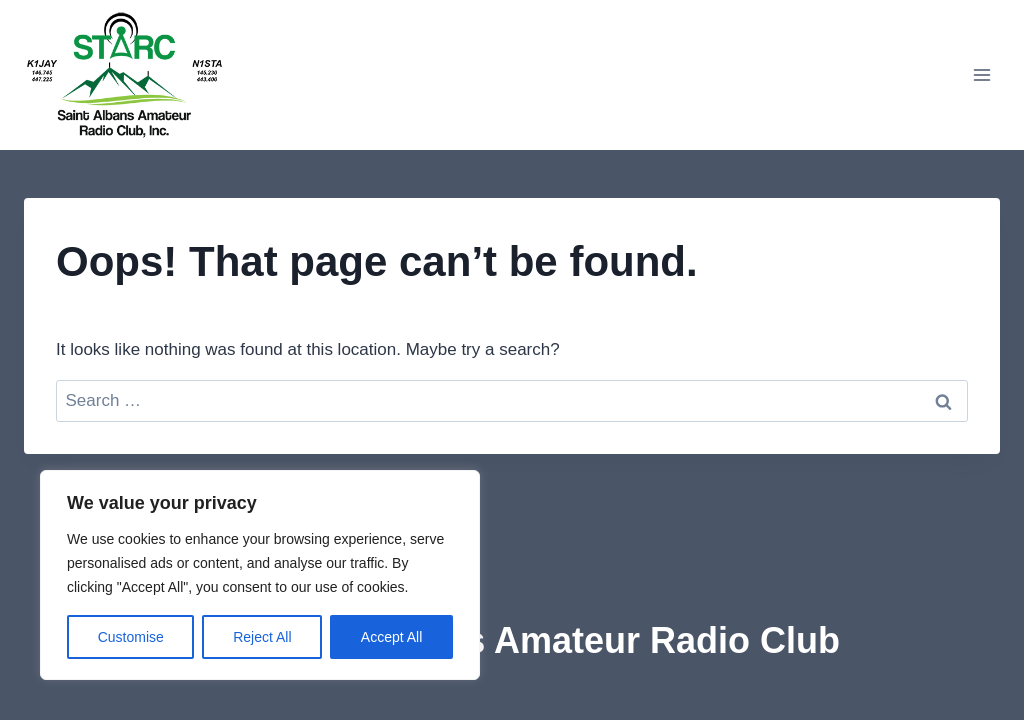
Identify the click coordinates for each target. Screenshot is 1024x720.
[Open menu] (981, 74)
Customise (131, 637)
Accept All (391, 637)
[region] (260, 575)
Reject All (262, 637)
